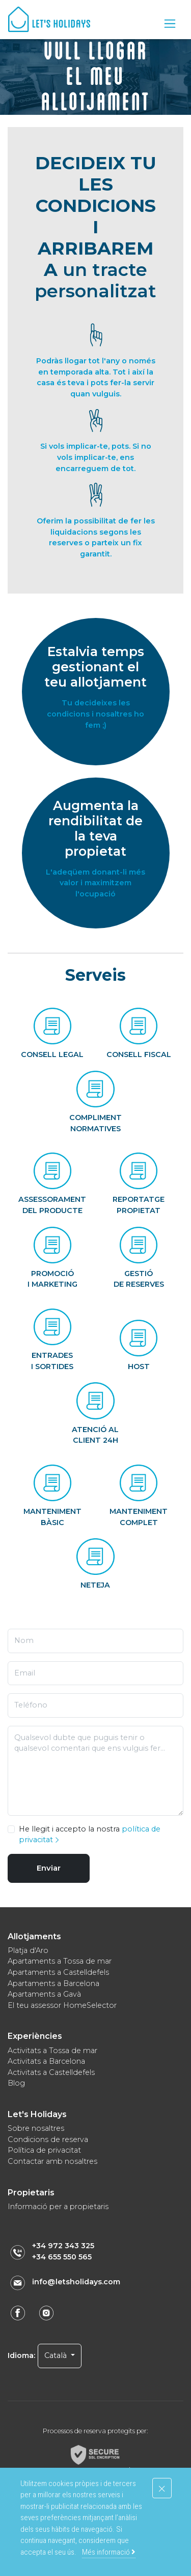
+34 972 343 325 (63, 2245)
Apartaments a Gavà (44, 1994)
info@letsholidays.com (76, 2281)
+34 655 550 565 (62, 2256)
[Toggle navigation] (170, 24)
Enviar (49, 1868)
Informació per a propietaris (58, 2206)
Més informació (108, 2552)
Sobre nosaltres (36, 2128)
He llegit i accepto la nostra (89, 1834)
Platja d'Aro (28, 1950)
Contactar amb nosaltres (52, 2161)
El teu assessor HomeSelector (62, 2005)
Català (56, 2355)
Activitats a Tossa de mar (52, 2050)
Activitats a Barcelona (46, 2061)
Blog (16, 2083)
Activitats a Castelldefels (51, 2072)
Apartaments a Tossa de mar (60, 1961)
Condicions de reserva (48, 2139)
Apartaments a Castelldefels (58, 1972)
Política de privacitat (44, 2150)
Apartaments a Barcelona (53, 1983)
